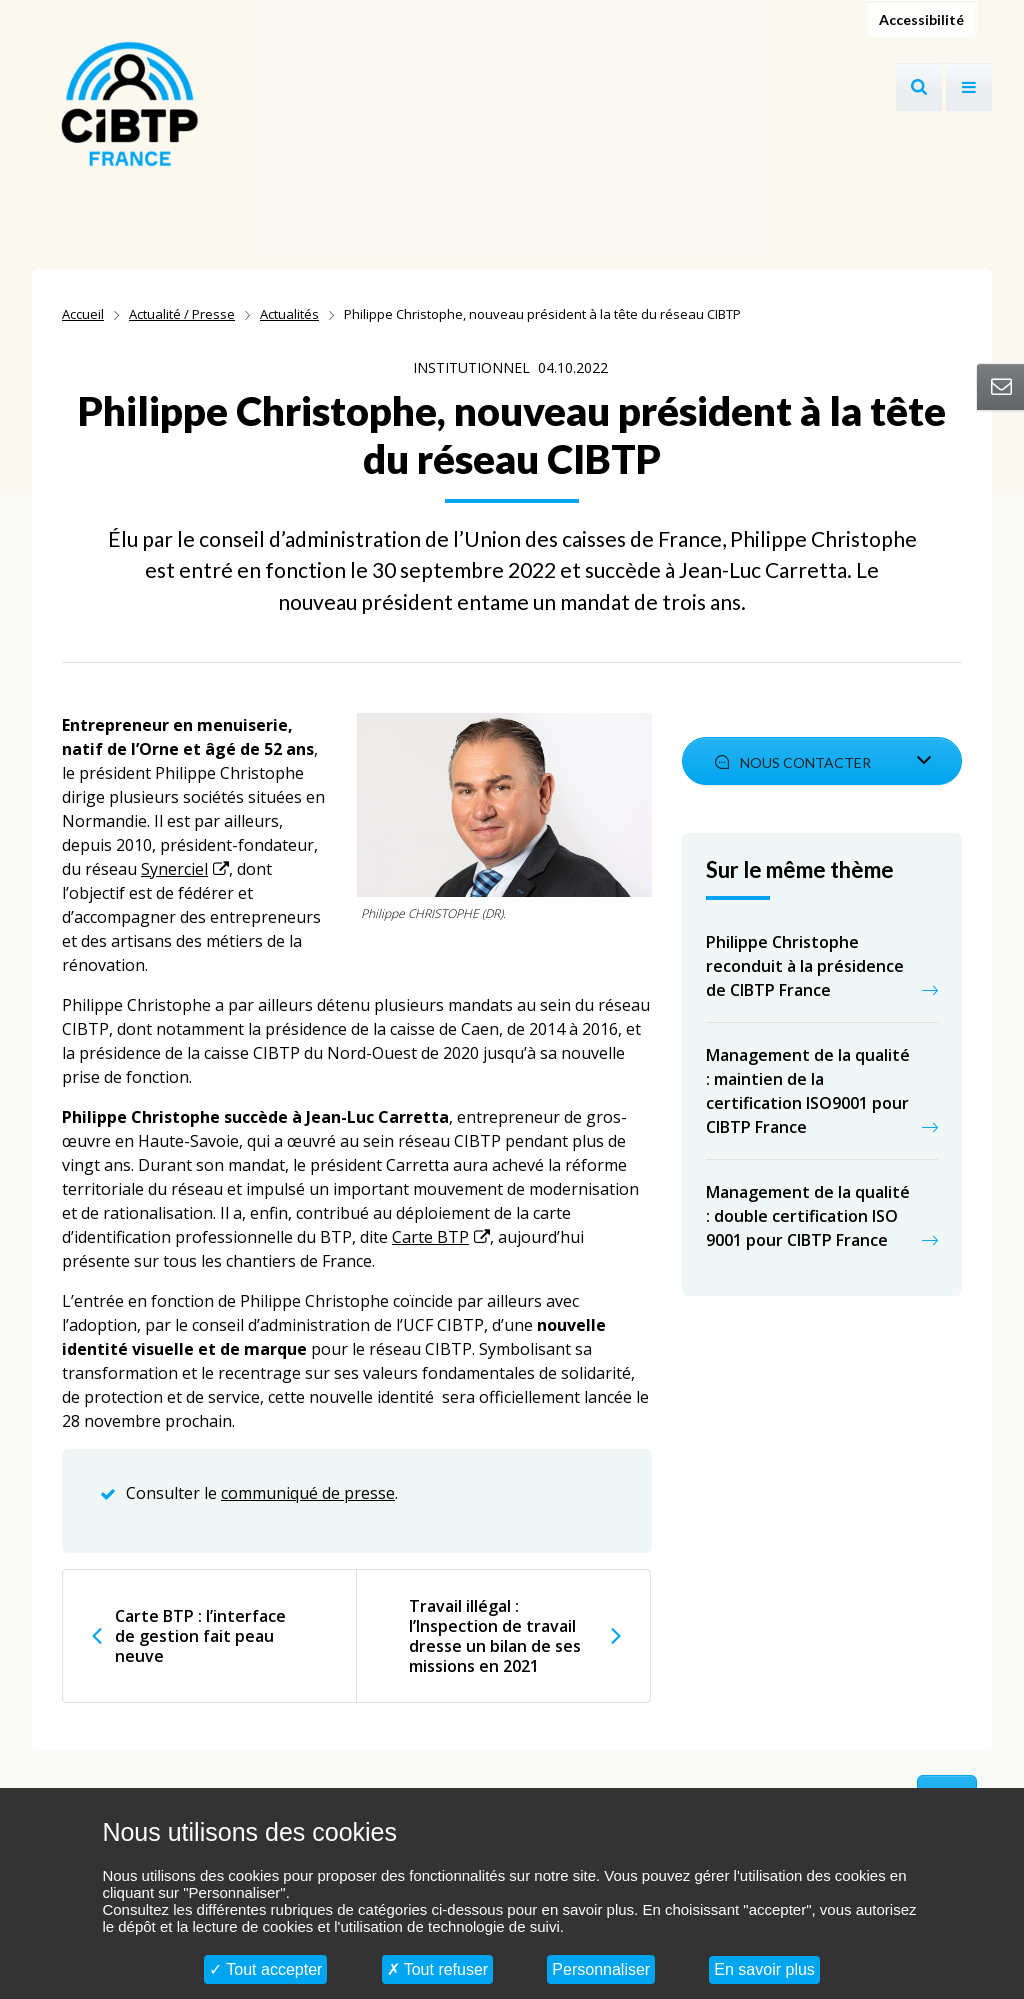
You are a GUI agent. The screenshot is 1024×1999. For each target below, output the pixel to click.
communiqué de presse (308, 1493)
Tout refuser (438, 1969)
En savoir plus (764, 1969)
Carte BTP (430, 1237)
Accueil (83, 314)
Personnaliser (601, 1969)
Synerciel (174, 869)
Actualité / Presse (182, 314)
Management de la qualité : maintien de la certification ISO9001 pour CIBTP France (808, 1091)
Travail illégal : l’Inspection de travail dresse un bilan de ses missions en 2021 (495, 1636)
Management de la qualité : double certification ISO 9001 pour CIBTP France (808, 1216)
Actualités (289, 314)
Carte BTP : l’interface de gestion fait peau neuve (200, 1636)
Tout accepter (265, 1969)
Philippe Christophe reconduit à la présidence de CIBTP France (805, 966)
